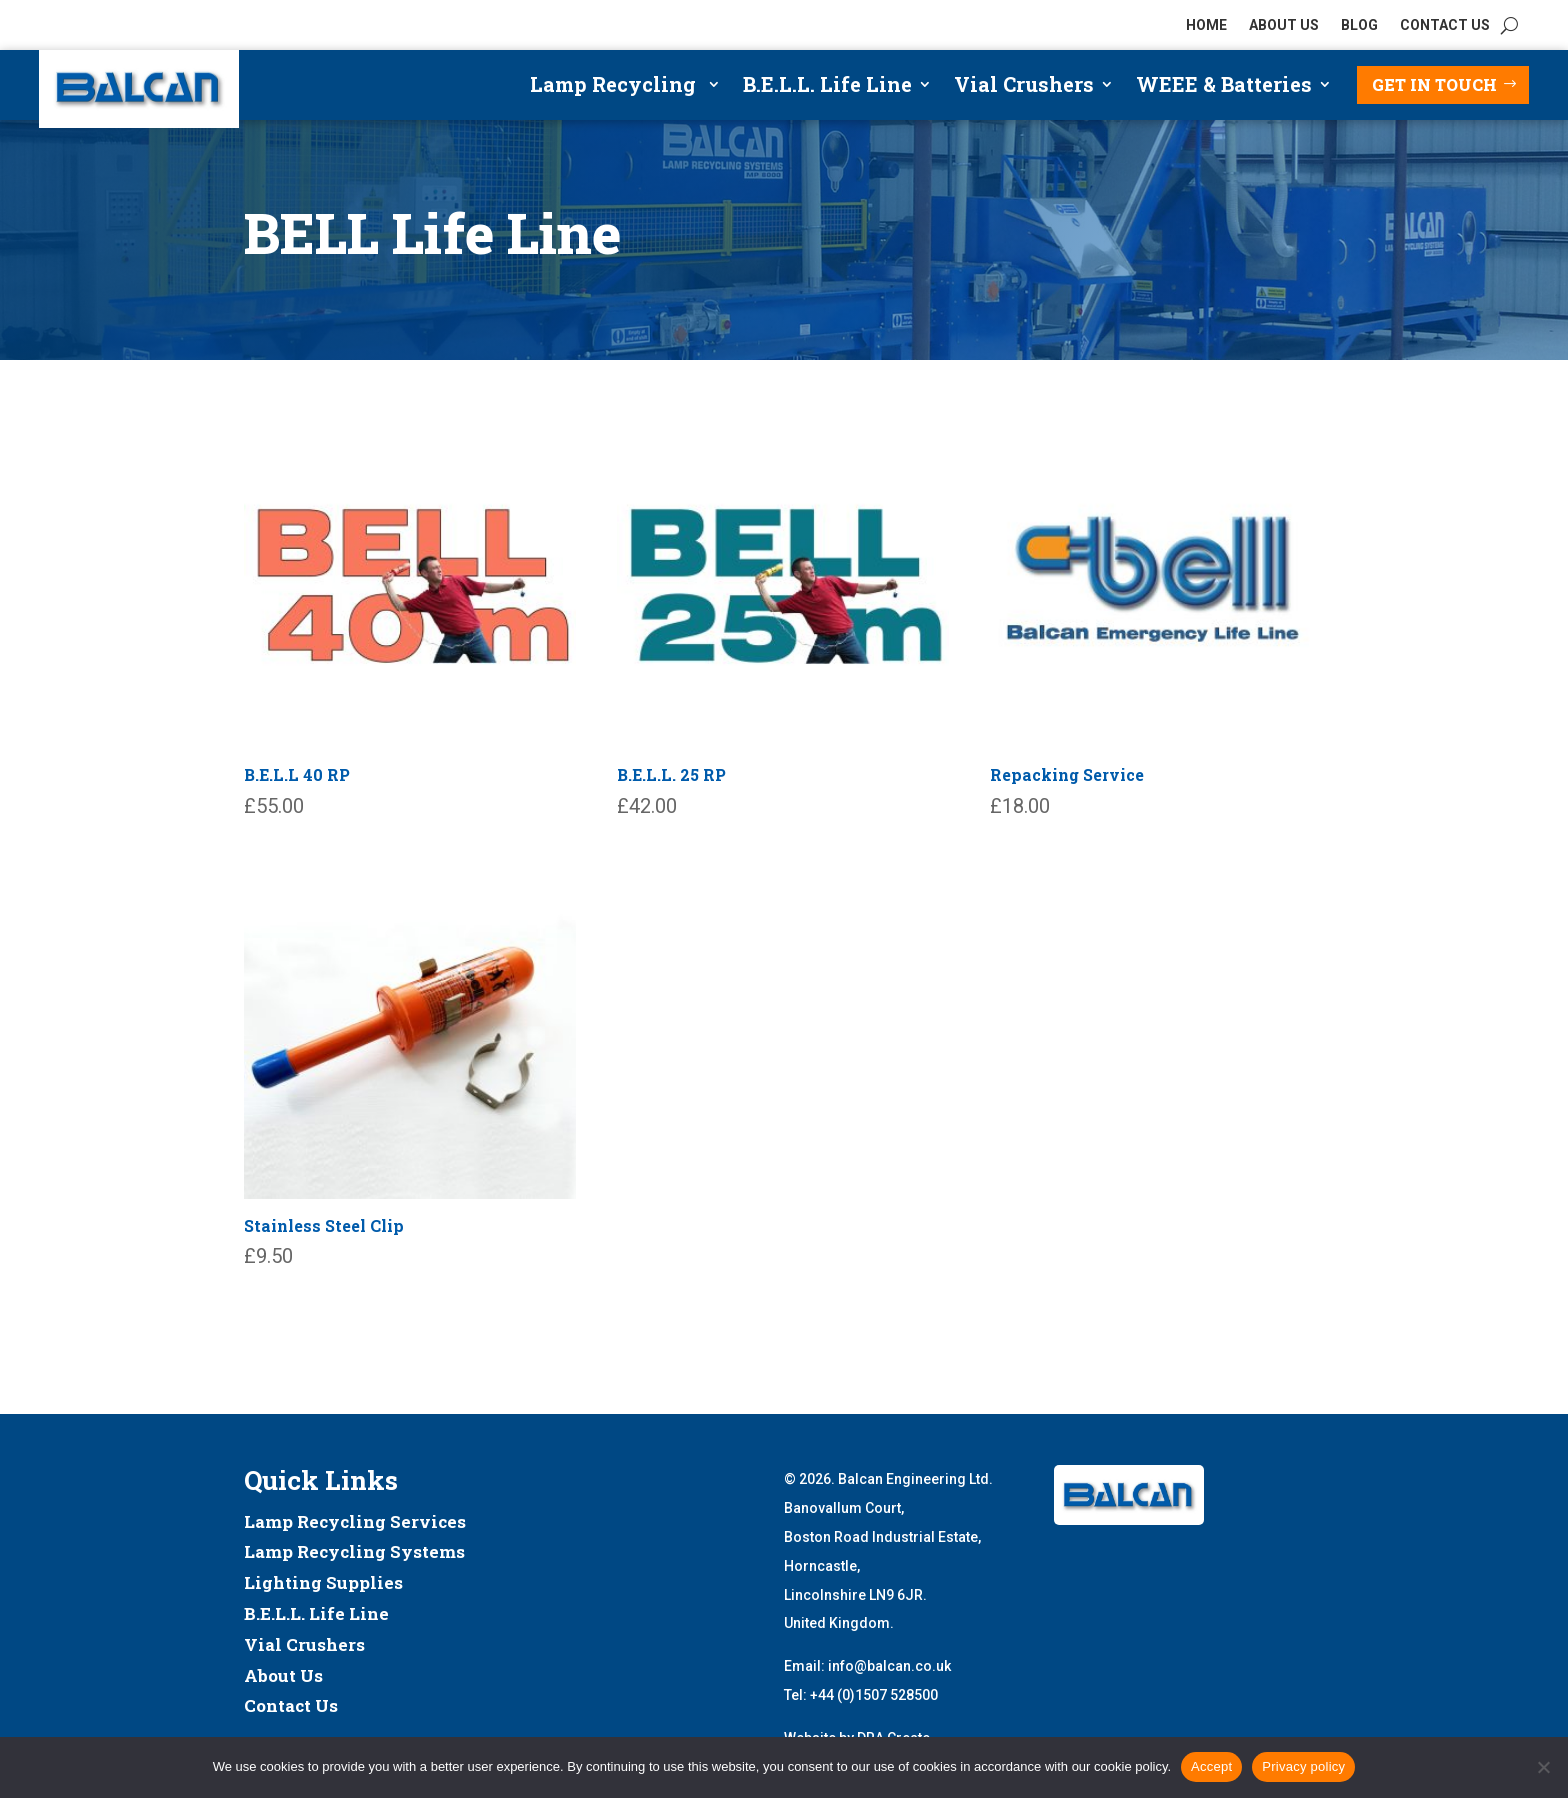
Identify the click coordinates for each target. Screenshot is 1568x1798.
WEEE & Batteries (1224, 87)
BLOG (1359, 25)
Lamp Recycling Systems (354, 1551)
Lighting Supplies (323, 1582)
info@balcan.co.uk (889, 1666)
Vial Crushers (1024, 87)
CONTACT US (1445, 25)
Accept (1211, 1766)
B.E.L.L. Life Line (827, 87)
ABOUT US (1284, 25)
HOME (1206, 25)
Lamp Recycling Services (355, 1521)
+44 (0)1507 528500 (874, 1695)
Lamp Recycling (615, 87)
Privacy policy (1303, 1766)
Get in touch (1434, 84)
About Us (283, 1675)
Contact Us (291, 1705)
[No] (1543, 1767)
